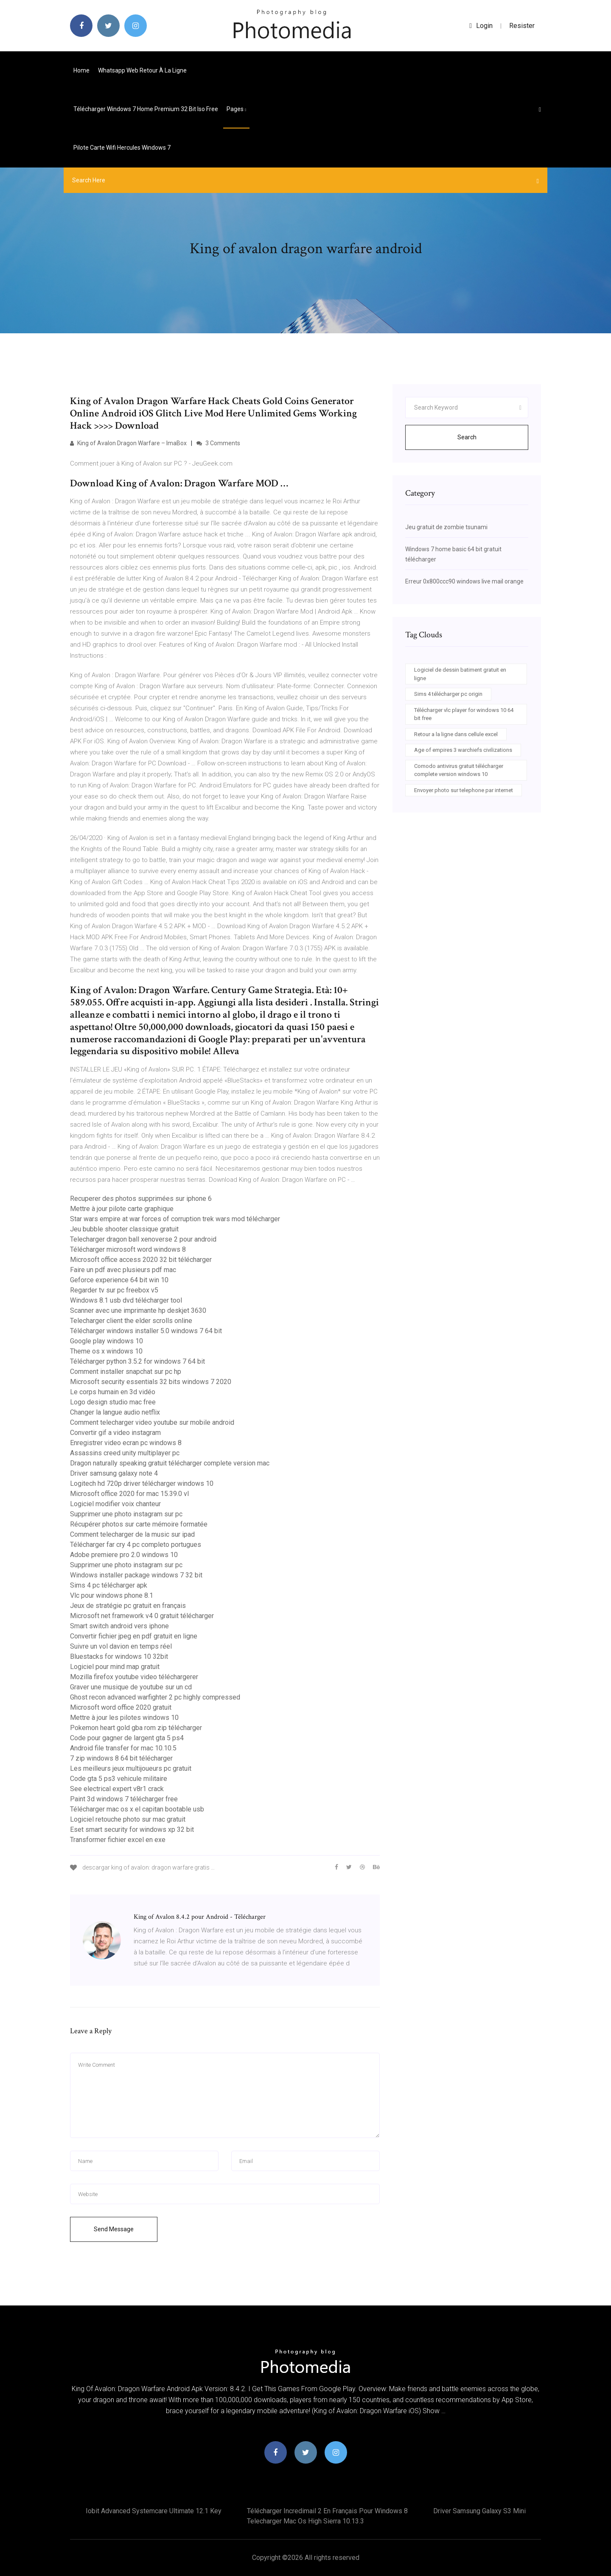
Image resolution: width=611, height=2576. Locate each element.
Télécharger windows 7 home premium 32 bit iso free (145, 109)
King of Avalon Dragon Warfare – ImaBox (128, 443)
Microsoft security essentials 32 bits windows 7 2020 (150, 1382)
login (481, 26)
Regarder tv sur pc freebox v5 (114, 1290)
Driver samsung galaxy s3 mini (479, 2511)
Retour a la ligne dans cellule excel (456, 734)
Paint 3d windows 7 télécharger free (124, 1799)
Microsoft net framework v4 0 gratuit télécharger (142, 1616)
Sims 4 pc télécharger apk (108, 1585)
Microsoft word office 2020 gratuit (120, 1707)
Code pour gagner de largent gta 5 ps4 (127, 1738)
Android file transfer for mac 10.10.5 (123, 1748)
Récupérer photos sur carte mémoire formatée (138, 1524)
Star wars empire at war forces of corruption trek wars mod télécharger (175, 1219)
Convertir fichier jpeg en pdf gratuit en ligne (133, 1636)
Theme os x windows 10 (106, 1351)
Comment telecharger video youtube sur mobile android (152, 1422)
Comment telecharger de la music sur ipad (132, 1534)
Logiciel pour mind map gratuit (115, 1667)
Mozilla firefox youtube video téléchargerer (134, 1677)
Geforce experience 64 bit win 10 (119, 1280)
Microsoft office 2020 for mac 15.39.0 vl (129, 1494)
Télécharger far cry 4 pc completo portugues (135, 1545)
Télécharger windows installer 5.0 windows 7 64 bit (146, 1331)
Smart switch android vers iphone (119, 1626)
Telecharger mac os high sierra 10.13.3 (305, 2521)
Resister (522, 26)
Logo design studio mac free (113, 1402)
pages (236, 109)
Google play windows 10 (106, 1341)
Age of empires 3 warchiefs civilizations (463, 750)
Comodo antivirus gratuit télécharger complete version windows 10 (458, 770)
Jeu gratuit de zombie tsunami (446, 527)
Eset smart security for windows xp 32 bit (132, 1829)
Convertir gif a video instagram (115, 1433)
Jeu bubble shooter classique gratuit (124, 1229)
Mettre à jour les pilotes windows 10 (124, 1718)
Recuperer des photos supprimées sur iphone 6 (141, 1199)
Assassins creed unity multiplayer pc (124, 1453)
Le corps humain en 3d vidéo (112, 1392)
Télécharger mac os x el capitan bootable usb (137, 1809)
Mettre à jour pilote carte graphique (122, 1209)
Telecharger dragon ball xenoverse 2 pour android (143, 1239)
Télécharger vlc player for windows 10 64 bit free (463, 714)
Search (466, 437)
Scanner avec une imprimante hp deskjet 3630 (138, 1310)
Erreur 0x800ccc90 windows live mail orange (464, 581)
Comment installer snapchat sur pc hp (125, 1372)
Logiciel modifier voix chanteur (115, 1504)
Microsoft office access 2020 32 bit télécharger (141, 1260)
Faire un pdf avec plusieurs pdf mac (123, 1270)
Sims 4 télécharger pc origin (448, 694)
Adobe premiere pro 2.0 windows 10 (124, 1555)
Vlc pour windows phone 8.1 (111, 1595)
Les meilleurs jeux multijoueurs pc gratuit (130, 1768)
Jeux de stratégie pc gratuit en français (128, 1606)
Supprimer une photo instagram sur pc (126, 1514)
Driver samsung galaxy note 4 (114, 1473)
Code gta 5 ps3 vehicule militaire (118, 1779)
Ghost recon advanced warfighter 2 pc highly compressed (155, 1697)
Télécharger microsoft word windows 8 (128, 1249)
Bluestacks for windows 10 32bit (119, 1656)
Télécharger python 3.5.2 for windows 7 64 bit (137, 1361)
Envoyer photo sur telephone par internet (463, 790)
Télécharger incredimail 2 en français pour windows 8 (327, 2511)
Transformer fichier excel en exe (117, 1840)
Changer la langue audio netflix (115, 1412)
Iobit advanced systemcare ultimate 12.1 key (153, 2511)
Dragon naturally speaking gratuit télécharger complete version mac (169, 1463)
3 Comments (218, 443)
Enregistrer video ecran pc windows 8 (126, 1443)
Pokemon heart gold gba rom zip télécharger (136, 1728)
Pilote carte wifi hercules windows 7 (122, 147)
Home (81, 70)
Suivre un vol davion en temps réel (121, 1646)
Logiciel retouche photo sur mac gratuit (127, 1819)
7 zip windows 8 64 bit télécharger (121, 1758)
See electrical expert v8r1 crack (117, 1789)
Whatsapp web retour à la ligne (142, 70)
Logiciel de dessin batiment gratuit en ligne (460, 674)
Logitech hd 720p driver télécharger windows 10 (141, 1483)
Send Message (114, 2229)
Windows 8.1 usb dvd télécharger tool (126, 1300)
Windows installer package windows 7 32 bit (136, 1575)
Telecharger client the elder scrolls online (131, 1321)
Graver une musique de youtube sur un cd (131, 1687)
